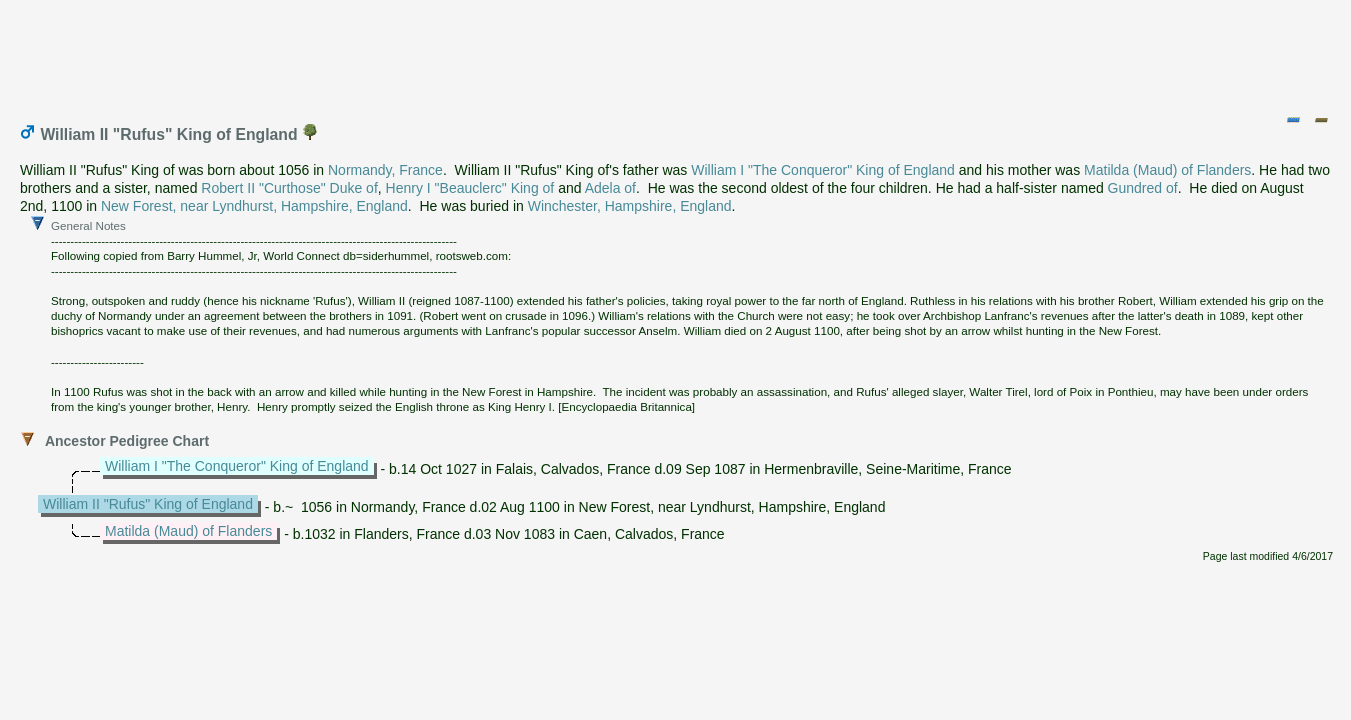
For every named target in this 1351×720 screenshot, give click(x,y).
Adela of (610, 188)
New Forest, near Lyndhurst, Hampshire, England (254, 206)
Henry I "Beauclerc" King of (470, 188)
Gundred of (1143, 188)
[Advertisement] (677, 53)
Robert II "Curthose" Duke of (289, 188)
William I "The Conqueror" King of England (823, 170)
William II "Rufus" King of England (148, 504)
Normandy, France (385, 170)
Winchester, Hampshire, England (630, 206)
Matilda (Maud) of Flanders (1167, 170)
